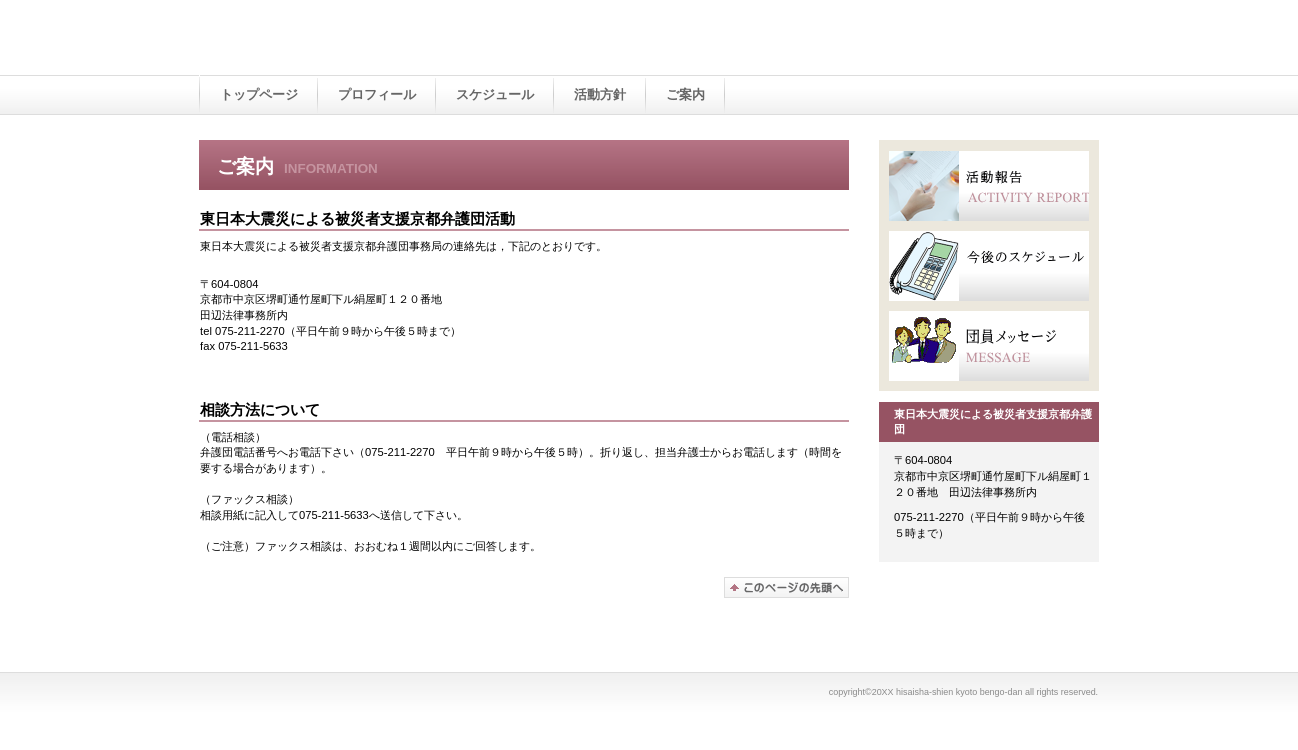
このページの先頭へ (786, 587)
